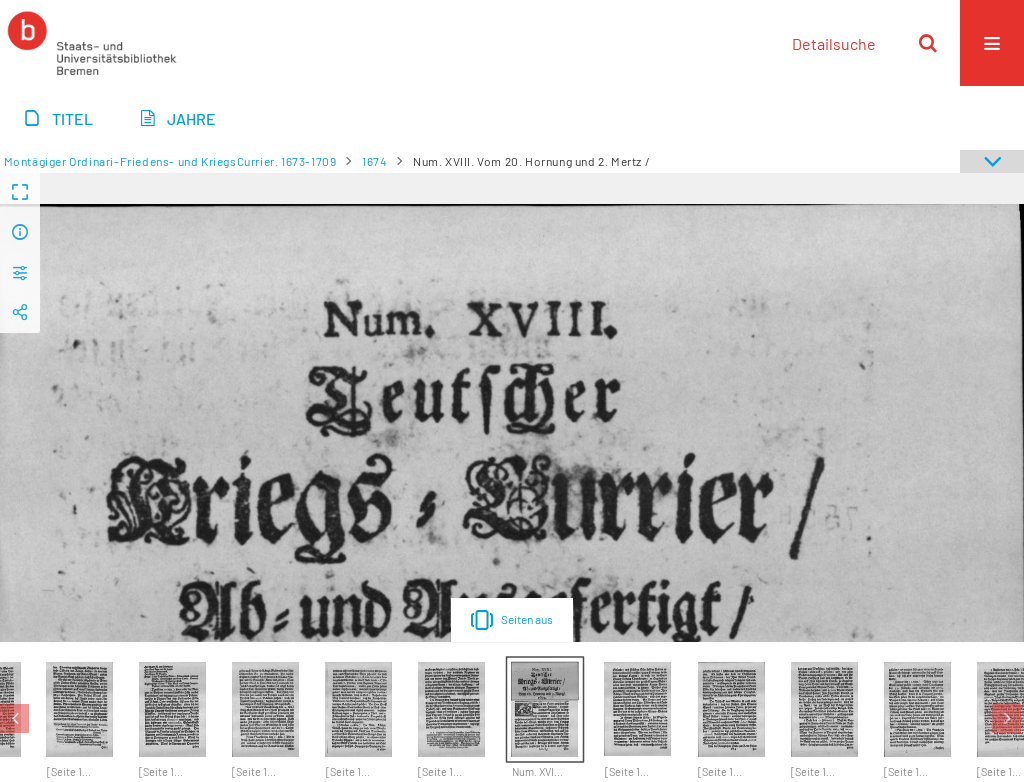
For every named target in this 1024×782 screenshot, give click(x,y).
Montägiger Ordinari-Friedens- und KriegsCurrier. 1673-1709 (170, 161)
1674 (374, 161)
